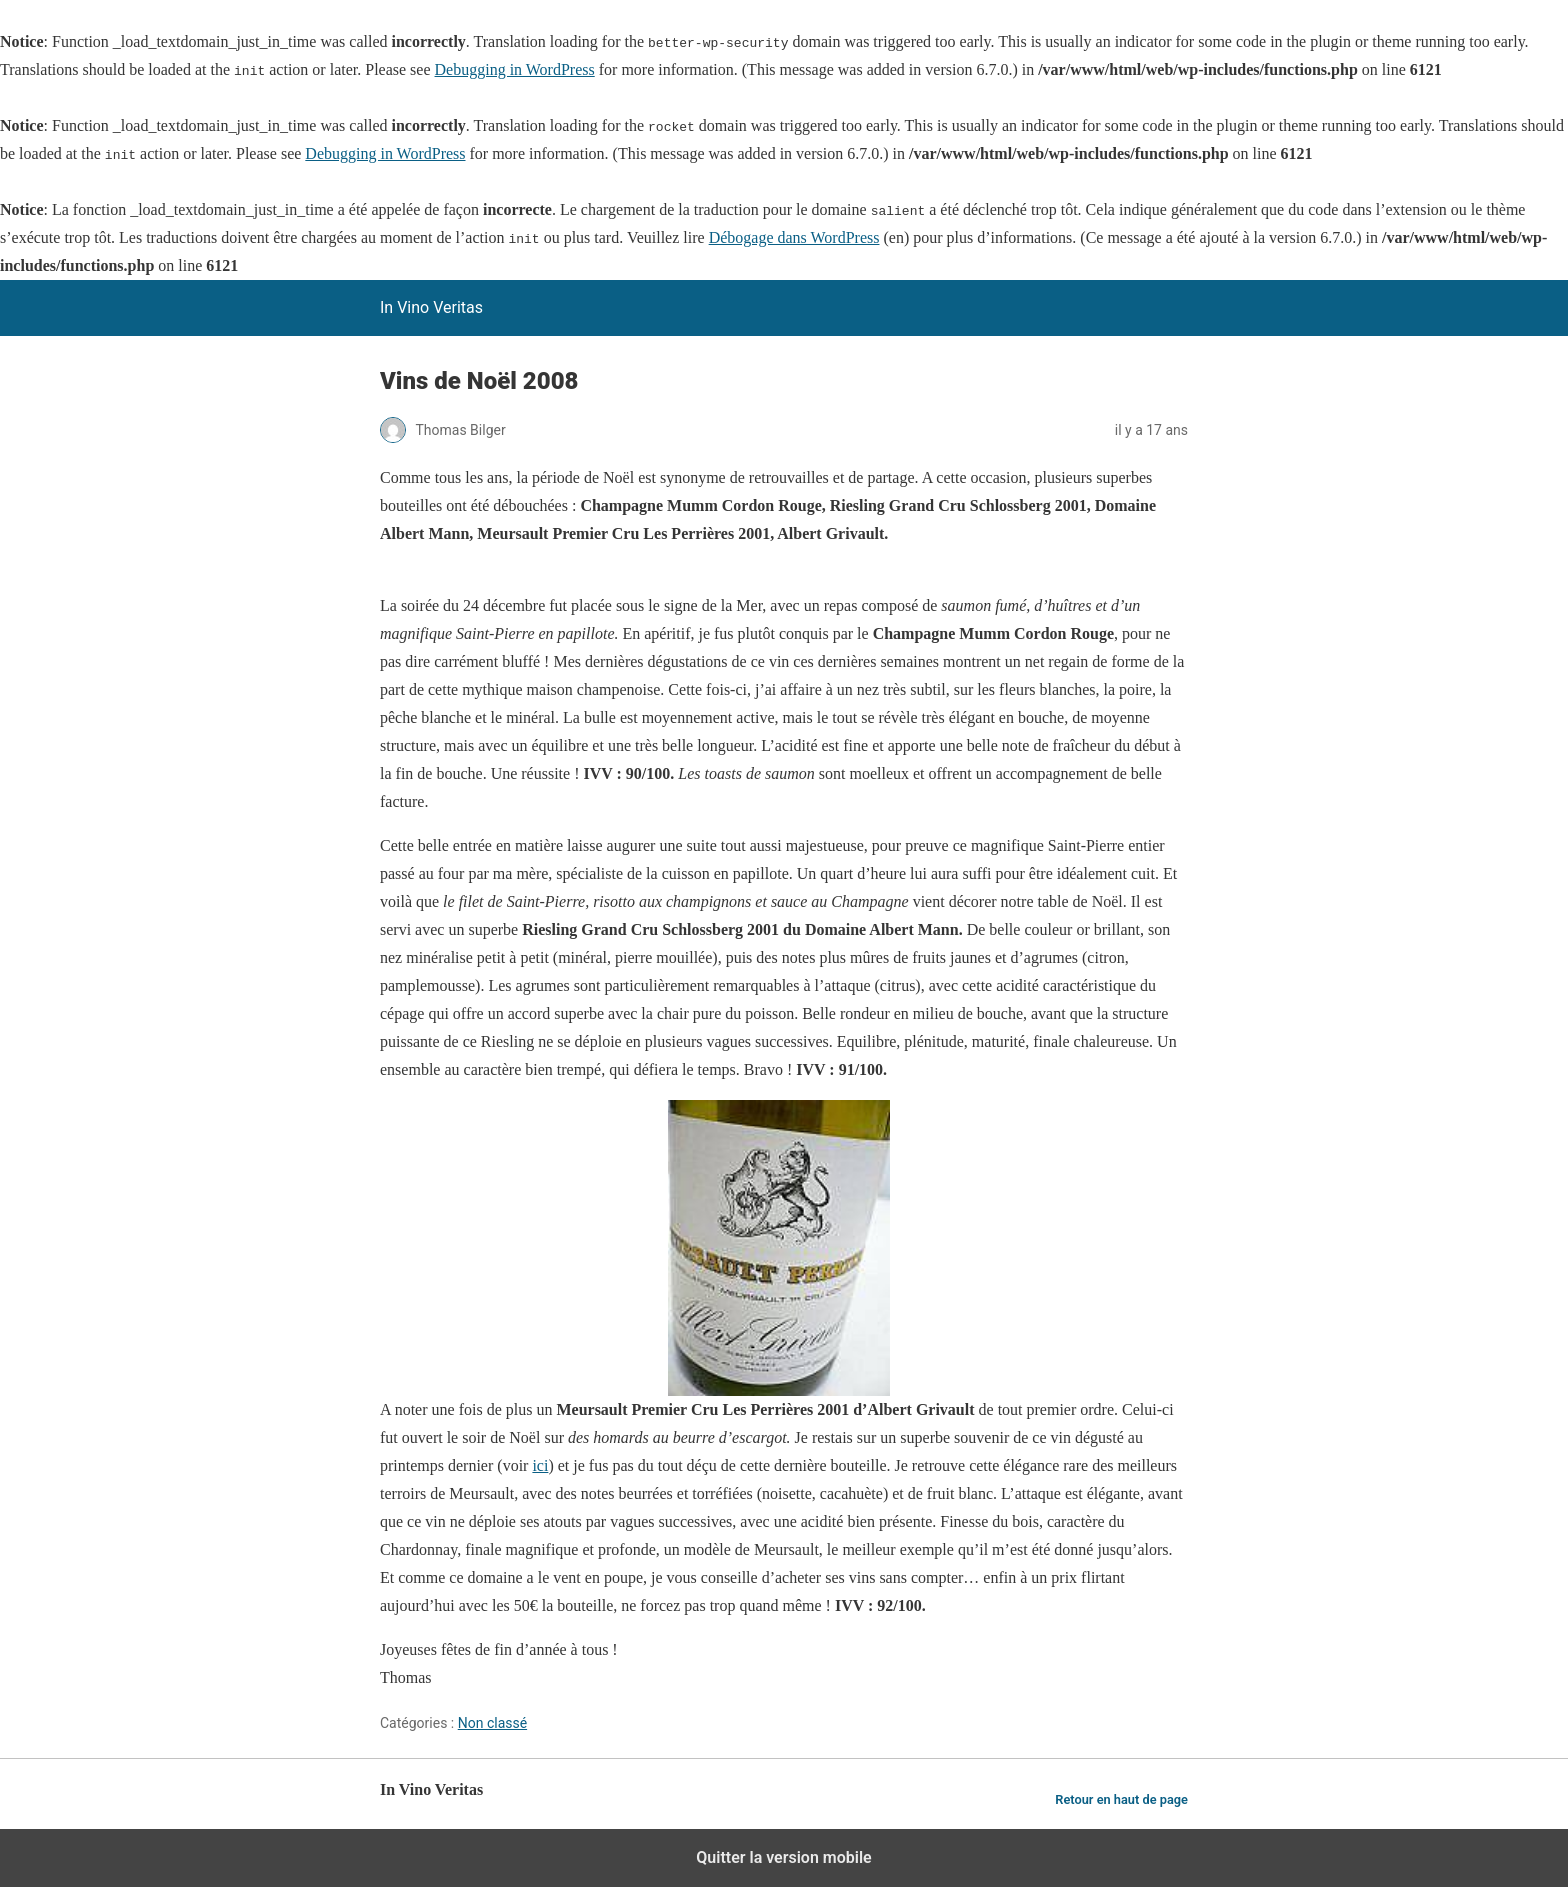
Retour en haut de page (1121, 1799)
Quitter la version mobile (783, 1857)
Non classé (492, 1723)
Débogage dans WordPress (794, 237)
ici (540, 1465)
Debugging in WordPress (515, 69)
